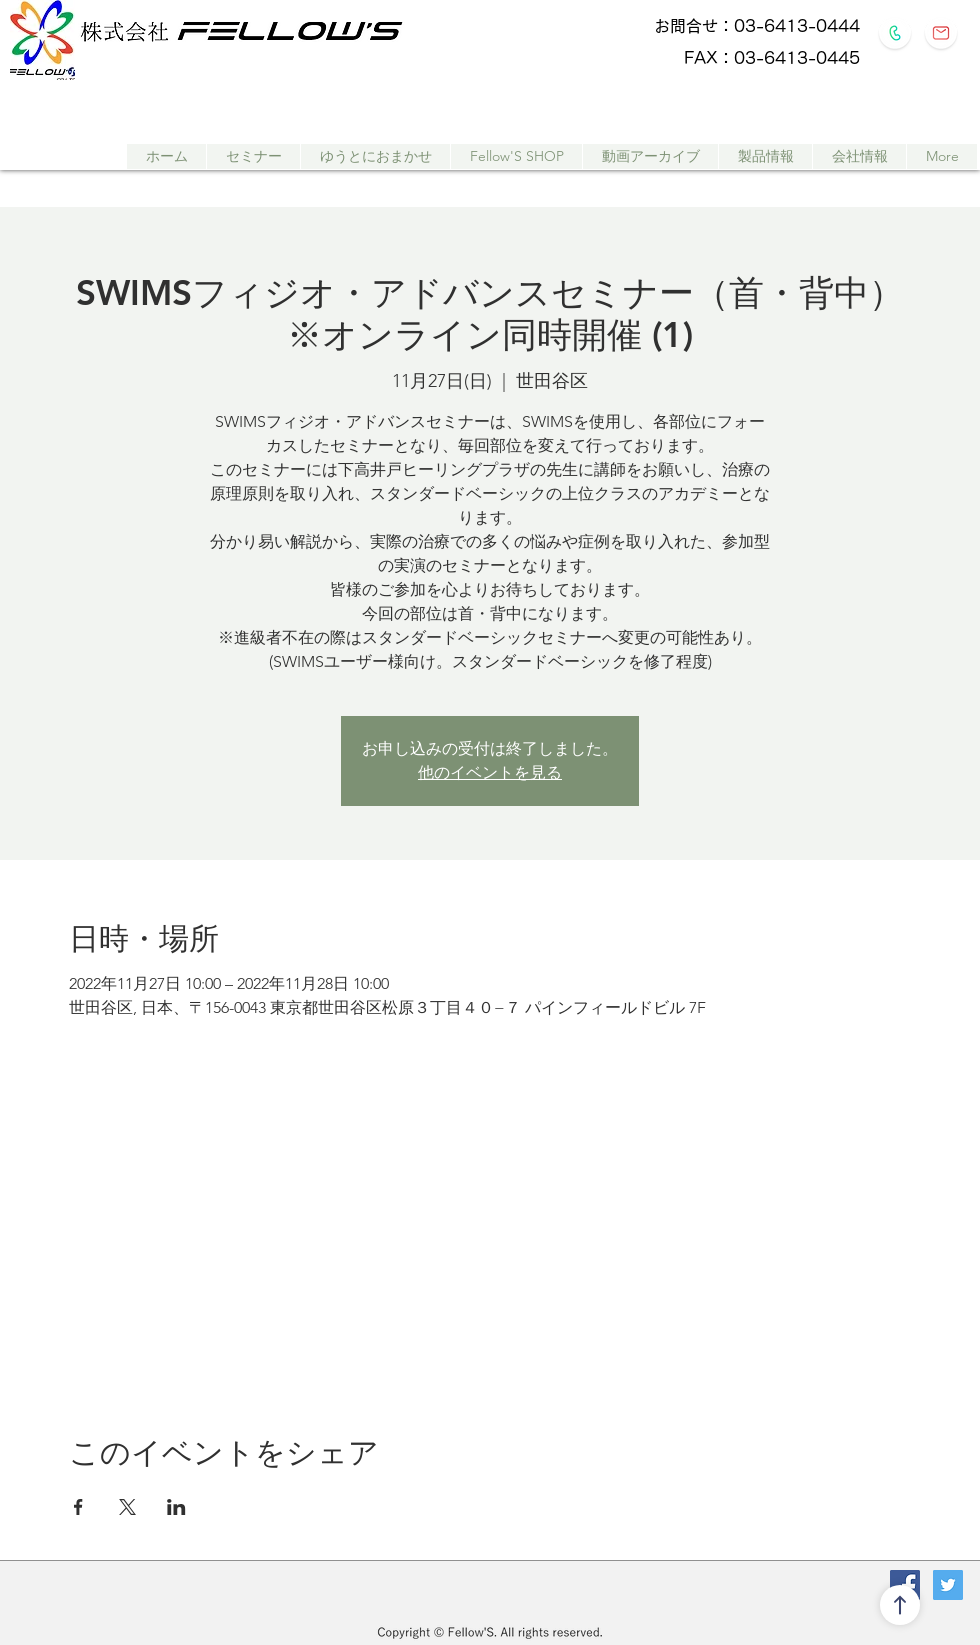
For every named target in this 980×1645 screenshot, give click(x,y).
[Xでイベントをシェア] (127, 1507)
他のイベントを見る (490, 772)
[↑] (900, 1605)
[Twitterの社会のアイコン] (948, 1585)
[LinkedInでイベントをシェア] (176, 1507)
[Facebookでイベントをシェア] (78, 1507)
